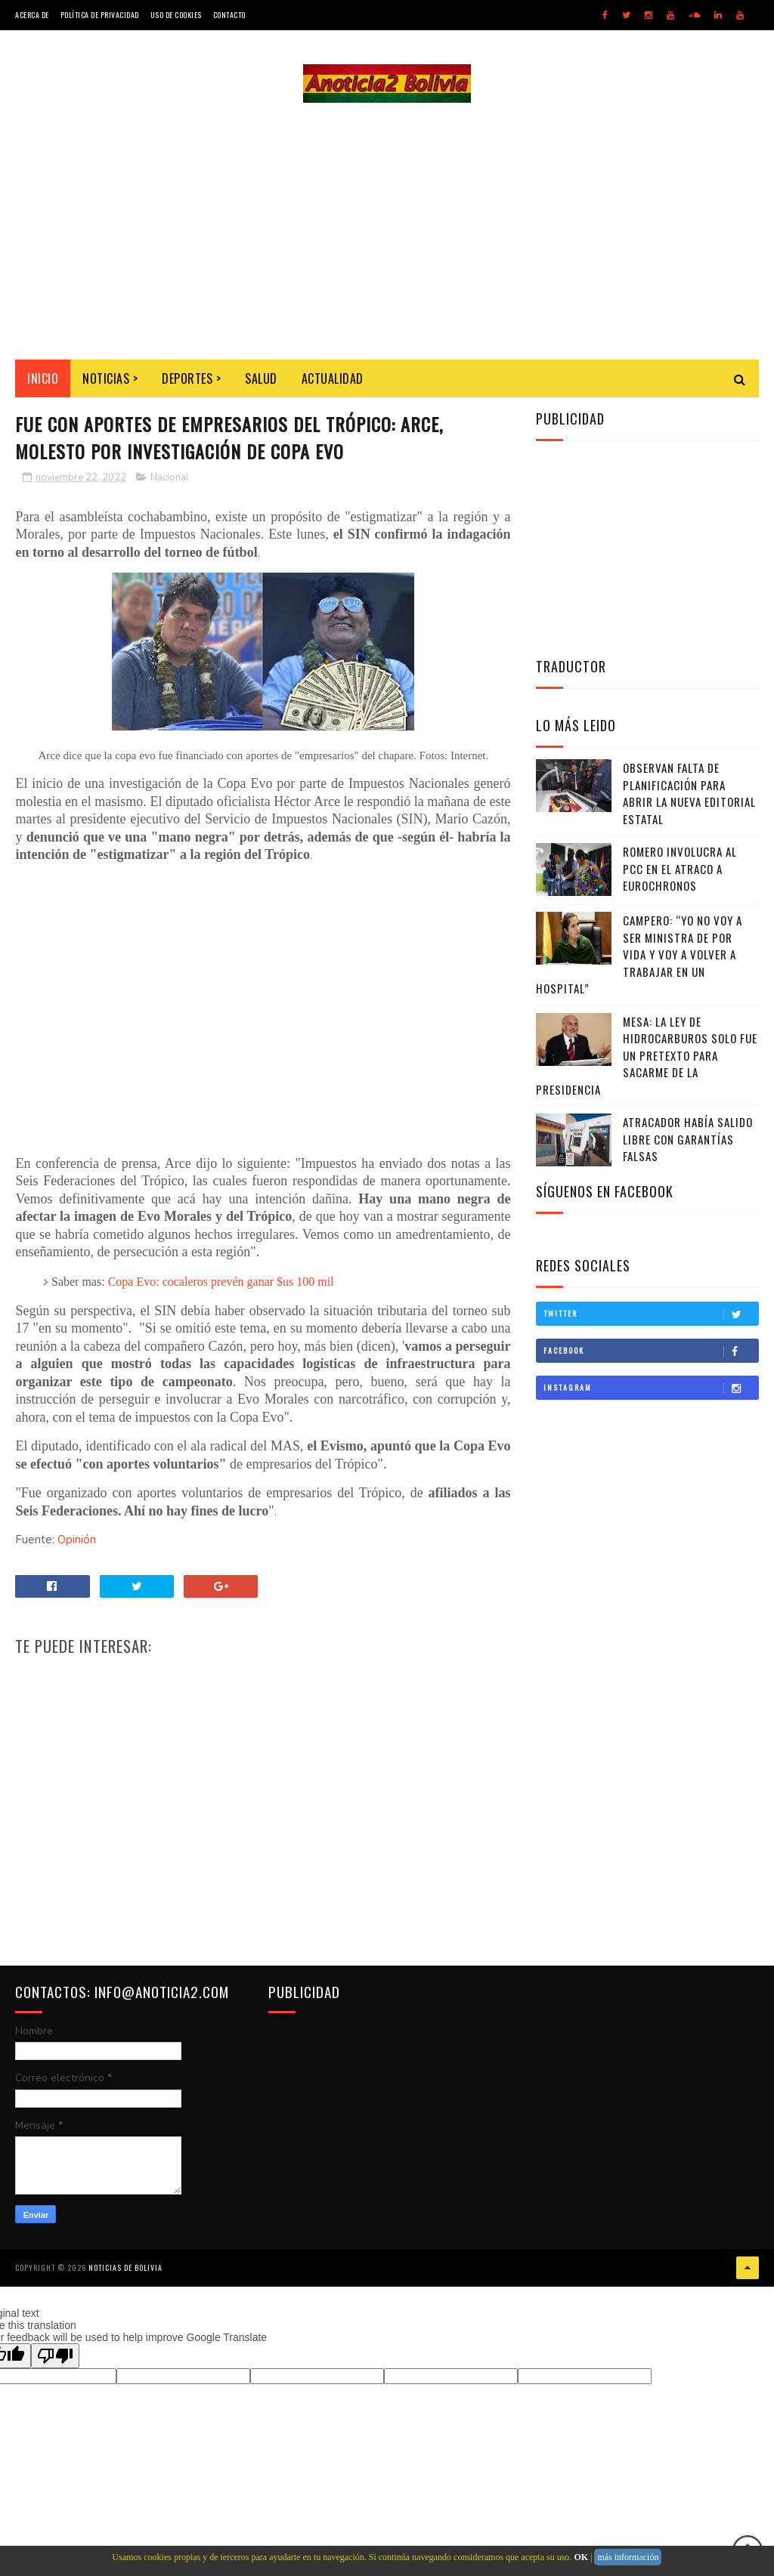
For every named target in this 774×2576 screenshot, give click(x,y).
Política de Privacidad (99, 14)
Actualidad (333, 378)
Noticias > (110, 378)
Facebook (650, 1351)
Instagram (650, 1388)
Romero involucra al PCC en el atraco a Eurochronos (680, 868)
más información (627, 2557)
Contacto (229, 14)
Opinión (76, 1539)
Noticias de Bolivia (125, 2267)
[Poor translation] (55, 2355)
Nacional (169, 477)
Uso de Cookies (176, 14)
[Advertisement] (387, 231)
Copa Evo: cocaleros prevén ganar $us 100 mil (221, 1281)
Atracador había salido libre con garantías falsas (688, 1138)
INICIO (42, 378)
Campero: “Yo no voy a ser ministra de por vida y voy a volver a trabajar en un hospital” (639, 954)
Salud (261, 378)
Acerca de (32, 14)
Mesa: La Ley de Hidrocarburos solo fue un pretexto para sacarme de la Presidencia (646, 1055)
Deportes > (191, 378)
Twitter (650, 1314)
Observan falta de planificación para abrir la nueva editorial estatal (689, 793)
